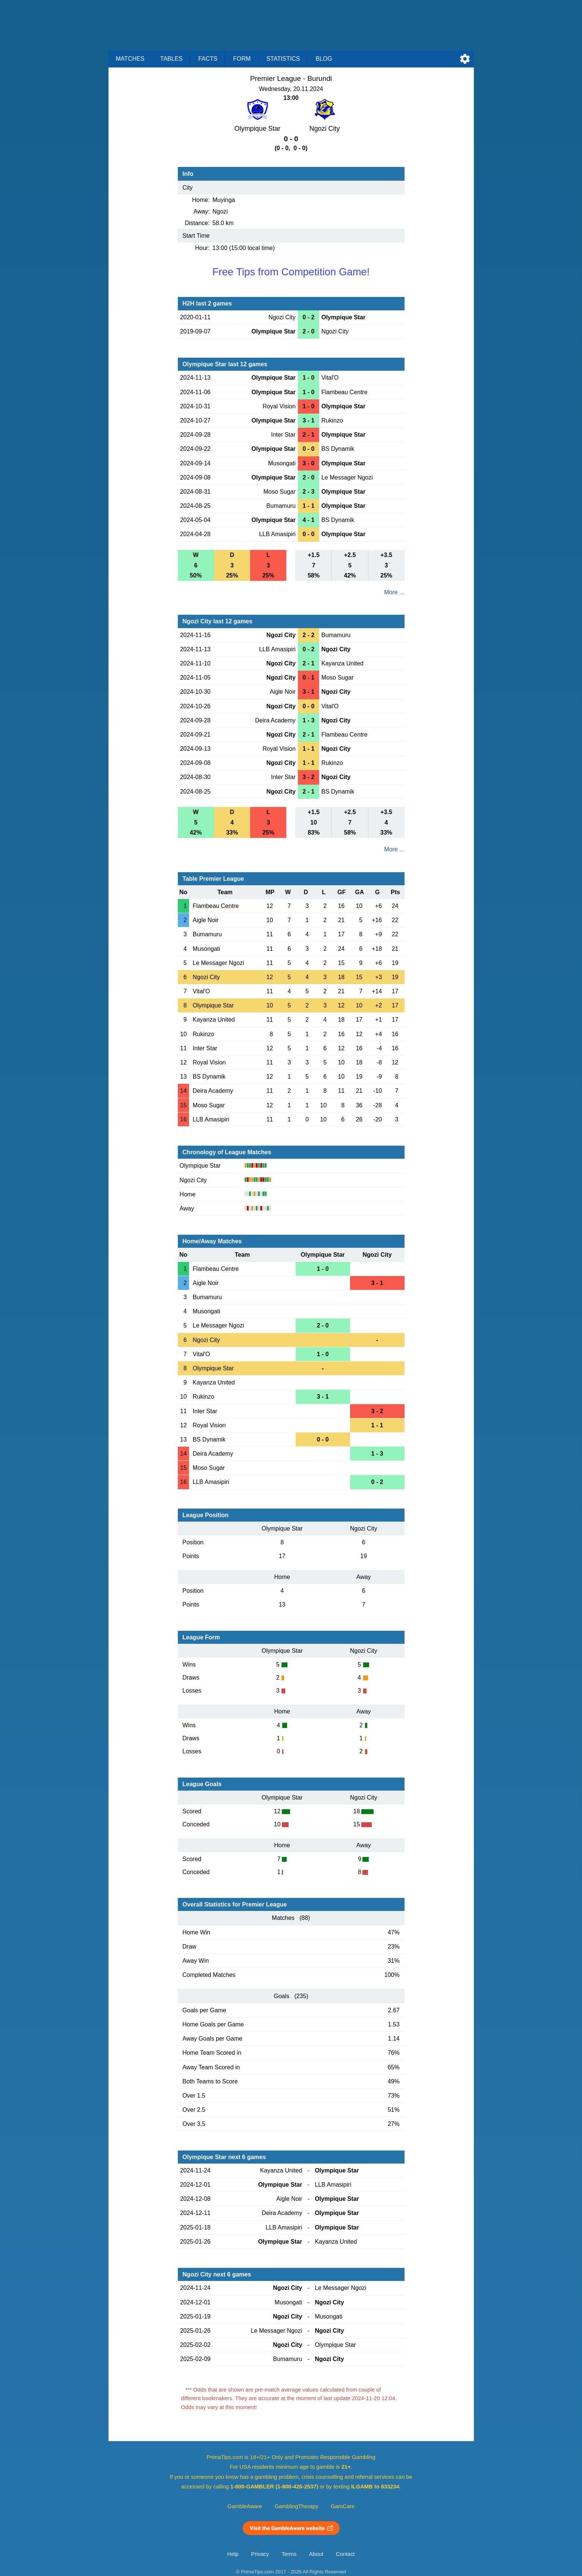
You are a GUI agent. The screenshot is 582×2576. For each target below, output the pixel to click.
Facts (208, 59)
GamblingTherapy (296, 2506)
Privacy (260, 2554)
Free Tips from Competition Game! (290, 272)
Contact (345, 2554)
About (316, 2554)
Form (242, 59)
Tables (171, 59)
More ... (394, 592)
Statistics (283, 59)
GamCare (343, 2506)
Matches (130, 59)
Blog (323, 59)
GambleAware (244, 2506)
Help (233, 2554)
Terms (288, 2554)
